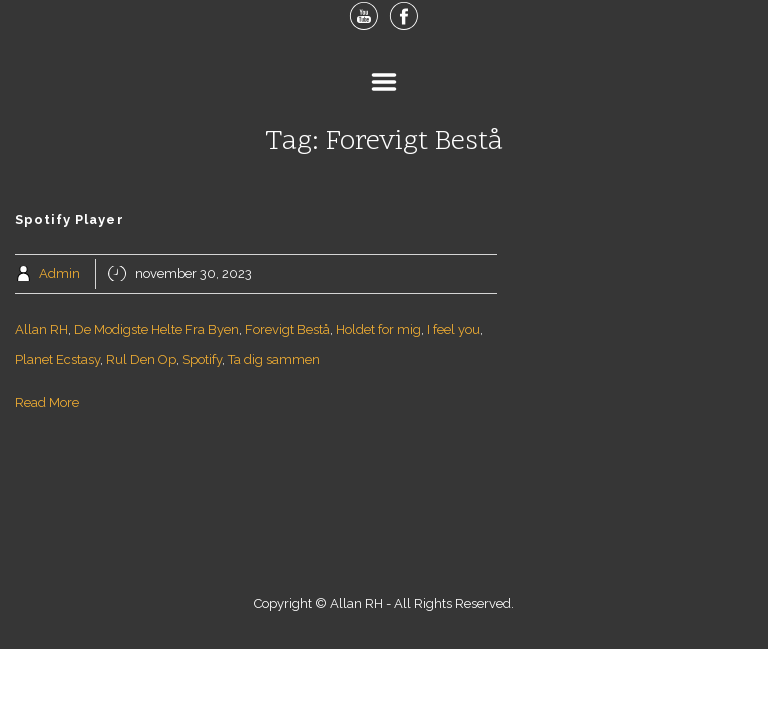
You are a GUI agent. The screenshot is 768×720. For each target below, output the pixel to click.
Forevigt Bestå (287, 329)
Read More (47, 402)
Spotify (202, 359)
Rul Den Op (141, 359)
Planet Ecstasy (57, 359)
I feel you (453, 329)
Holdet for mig (378, 329)
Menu (384, 82)
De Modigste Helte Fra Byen (156, 329)
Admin (59, 273)
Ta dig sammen (274, 359)
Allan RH (41, 329)
